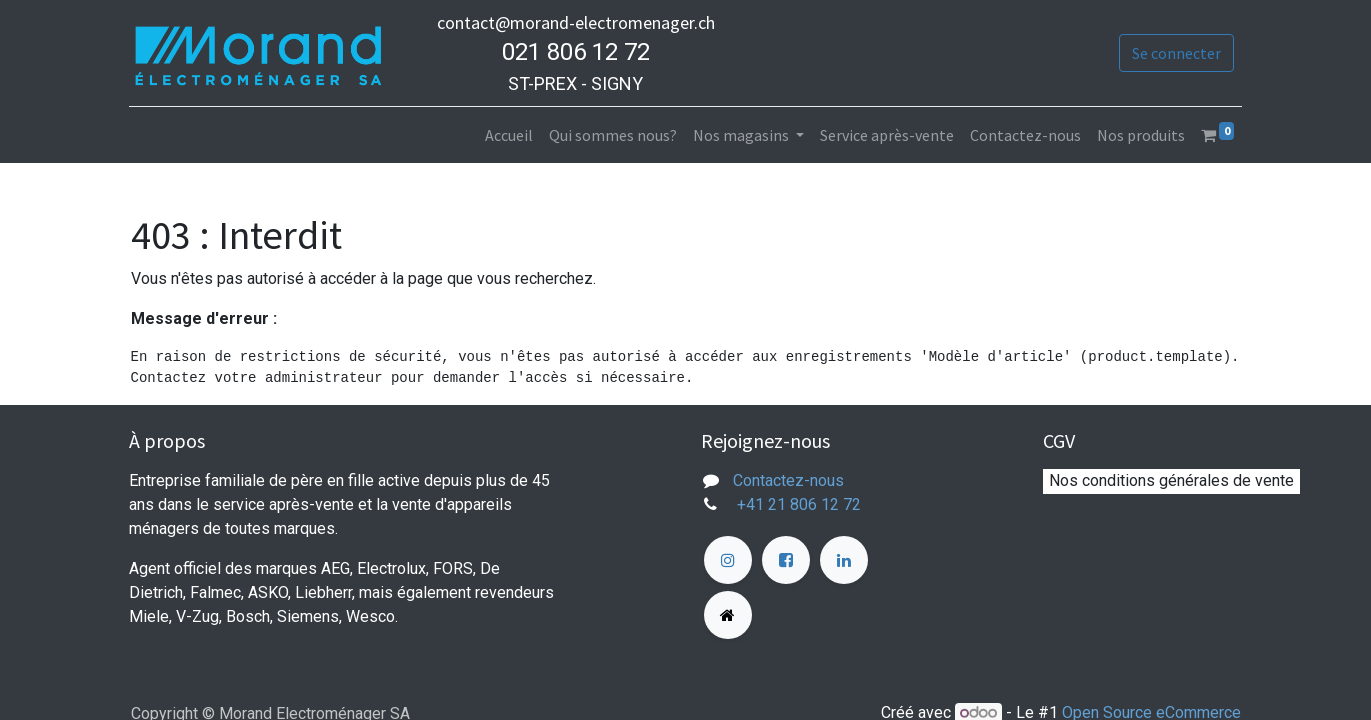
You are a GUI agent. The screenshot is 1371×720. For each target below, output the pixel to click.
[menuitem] (507, 135)
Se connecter (1174, 53)
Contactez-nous (788, 480)
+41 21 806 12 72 (801, 504)
